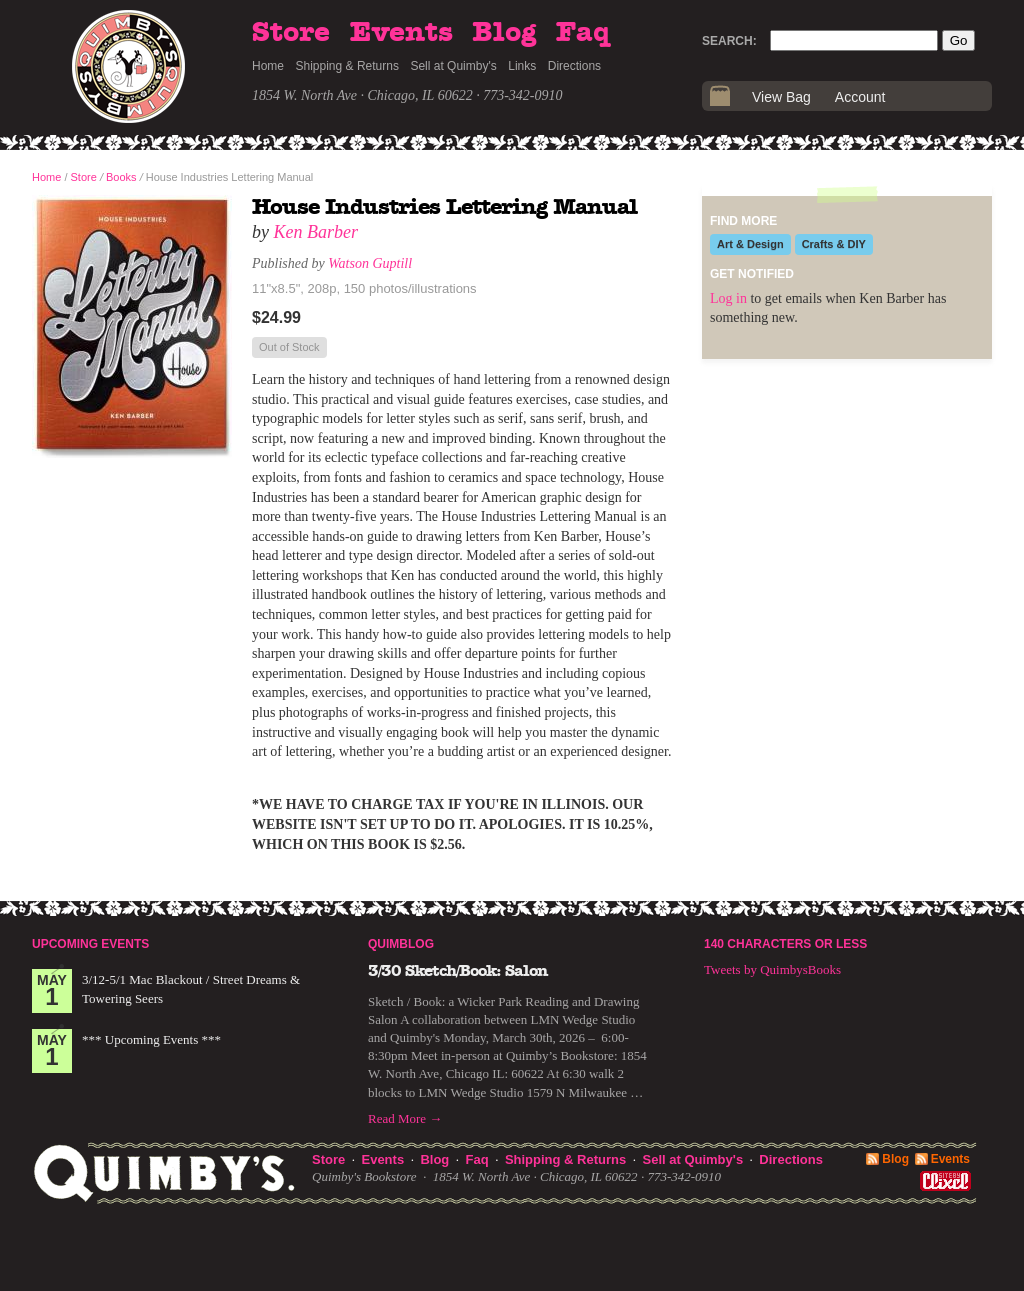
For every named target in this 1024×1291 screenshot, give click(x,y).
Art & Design (750, 244)
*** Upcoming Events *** (151, 1039)
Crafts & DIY (834, 244)
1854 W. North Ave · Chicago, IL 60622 (362, 95)
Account (860, 97)
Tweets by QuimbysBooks (772, 969)
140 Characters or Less (785, 944)
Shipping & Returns (347, 66)
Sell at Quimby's (453, 66)
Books (121, 177)
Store (291, 33)
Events (401, 33)
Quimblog (401, 944)
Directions (574, 66)
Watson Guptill (370, 263)
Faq (583, 33)
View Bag (781, 97)
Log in (728, 298)
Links (522, 66)
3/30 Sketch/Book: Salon (458, 971)
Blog (504, 33)
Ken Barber (316, 232)
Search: (729, 41)
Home (268, 66)
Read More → (405, 1118)
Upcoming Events (90, 944)
